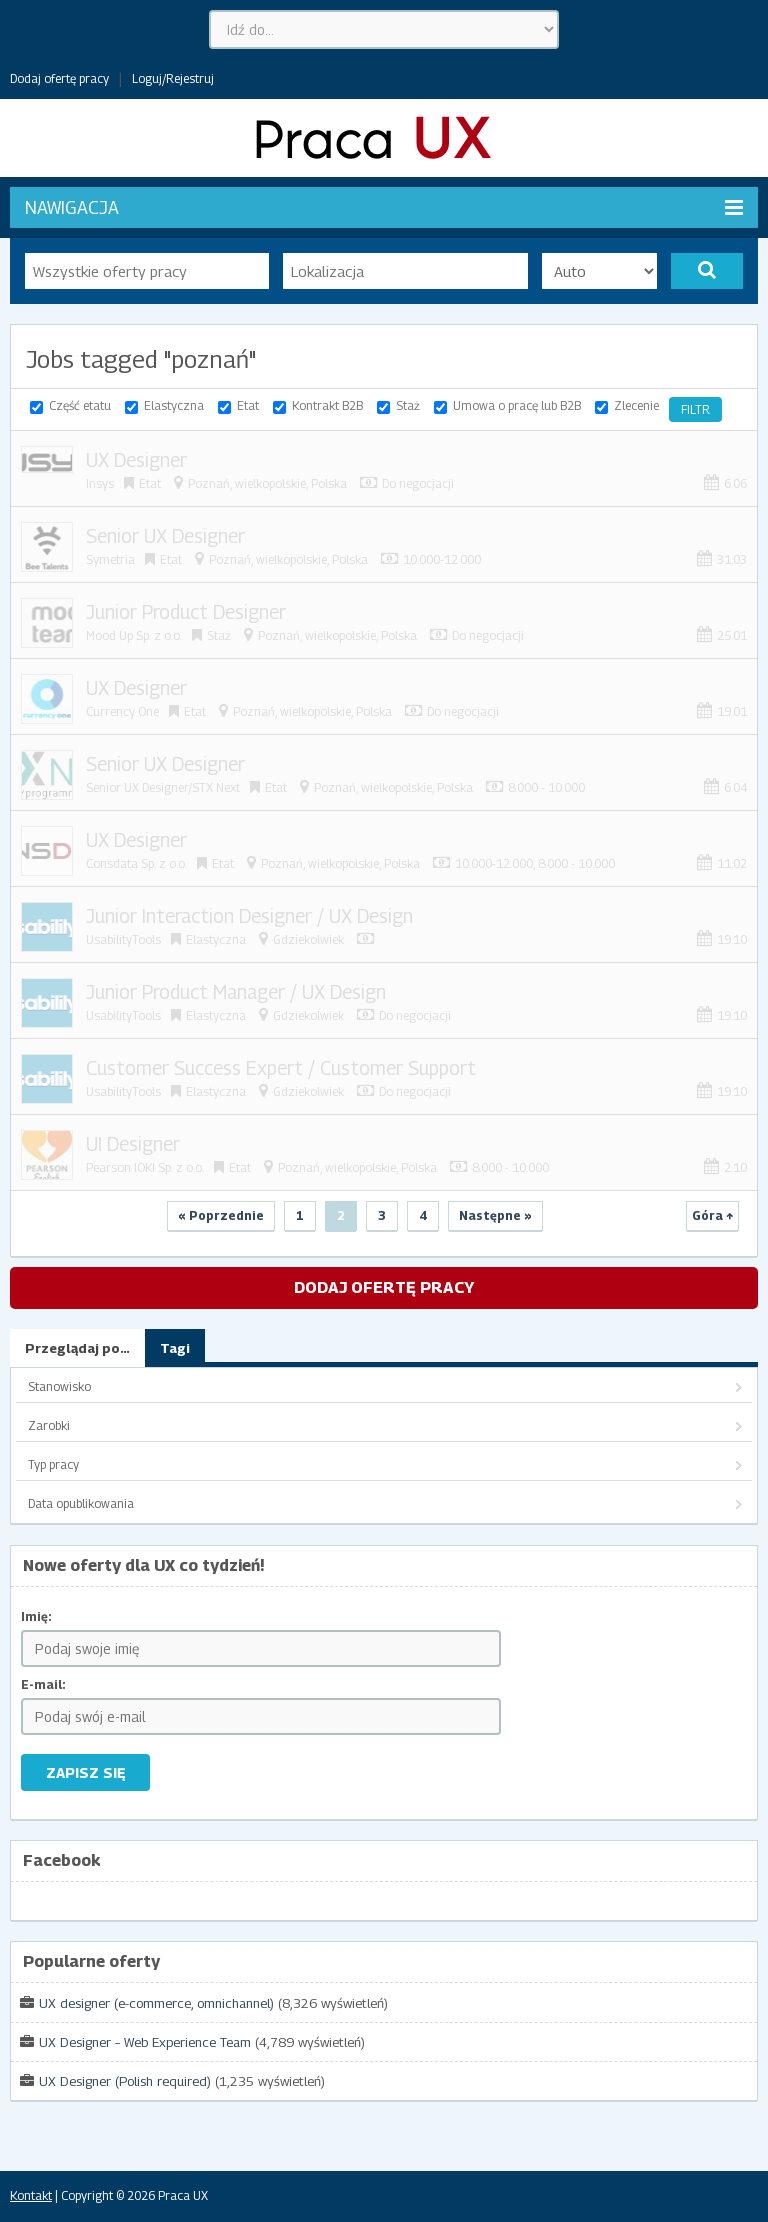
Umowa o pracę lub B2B (517, 405)
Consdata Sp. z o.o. (136, 863)
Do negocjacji (418, 483)
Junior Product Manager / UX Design (236, 992)
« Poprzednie (221, 1215)
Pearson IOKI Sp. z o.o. (145, 1167)
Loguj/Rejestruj (173, 78)
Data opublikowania (81, 1503)
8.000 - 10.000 (546, 787)
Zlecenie (636, 405)
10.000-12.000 (442, 559)
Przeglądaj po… (77, 1348)
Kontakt (31, 2195)
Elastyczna (174, 405)
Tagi (175, 1348)
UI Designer (133, 1144)
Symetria (110, 559)
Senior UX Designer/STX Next (163, 787)
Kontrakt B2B (327, 405)
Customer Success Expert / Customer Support (281, 1068)
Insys (100, 483)
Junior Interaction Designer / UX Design (249, 916)
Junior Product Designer (186, 612)
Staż (408, 405)
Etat (248, 405)
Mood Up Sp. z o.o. (134, 635)
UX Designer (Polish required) (125, 2081)
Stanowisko (59, 1386)
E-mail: (43, 1684)
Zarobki (49, 1425)
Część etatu (80, 405)
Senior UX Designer (165, 536)
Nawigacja (384, 207)
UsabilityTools (123, 939)
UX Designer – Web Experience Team (145, 2042)
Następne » (495, 1215)
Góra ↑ (712, 1215)
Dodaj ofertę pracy (59, 78)
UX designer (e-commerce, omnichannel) (156, 2003)
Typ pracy (53, 1464)
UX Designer (136, 460)
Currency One (122, 711)
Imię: (36, 1616)
